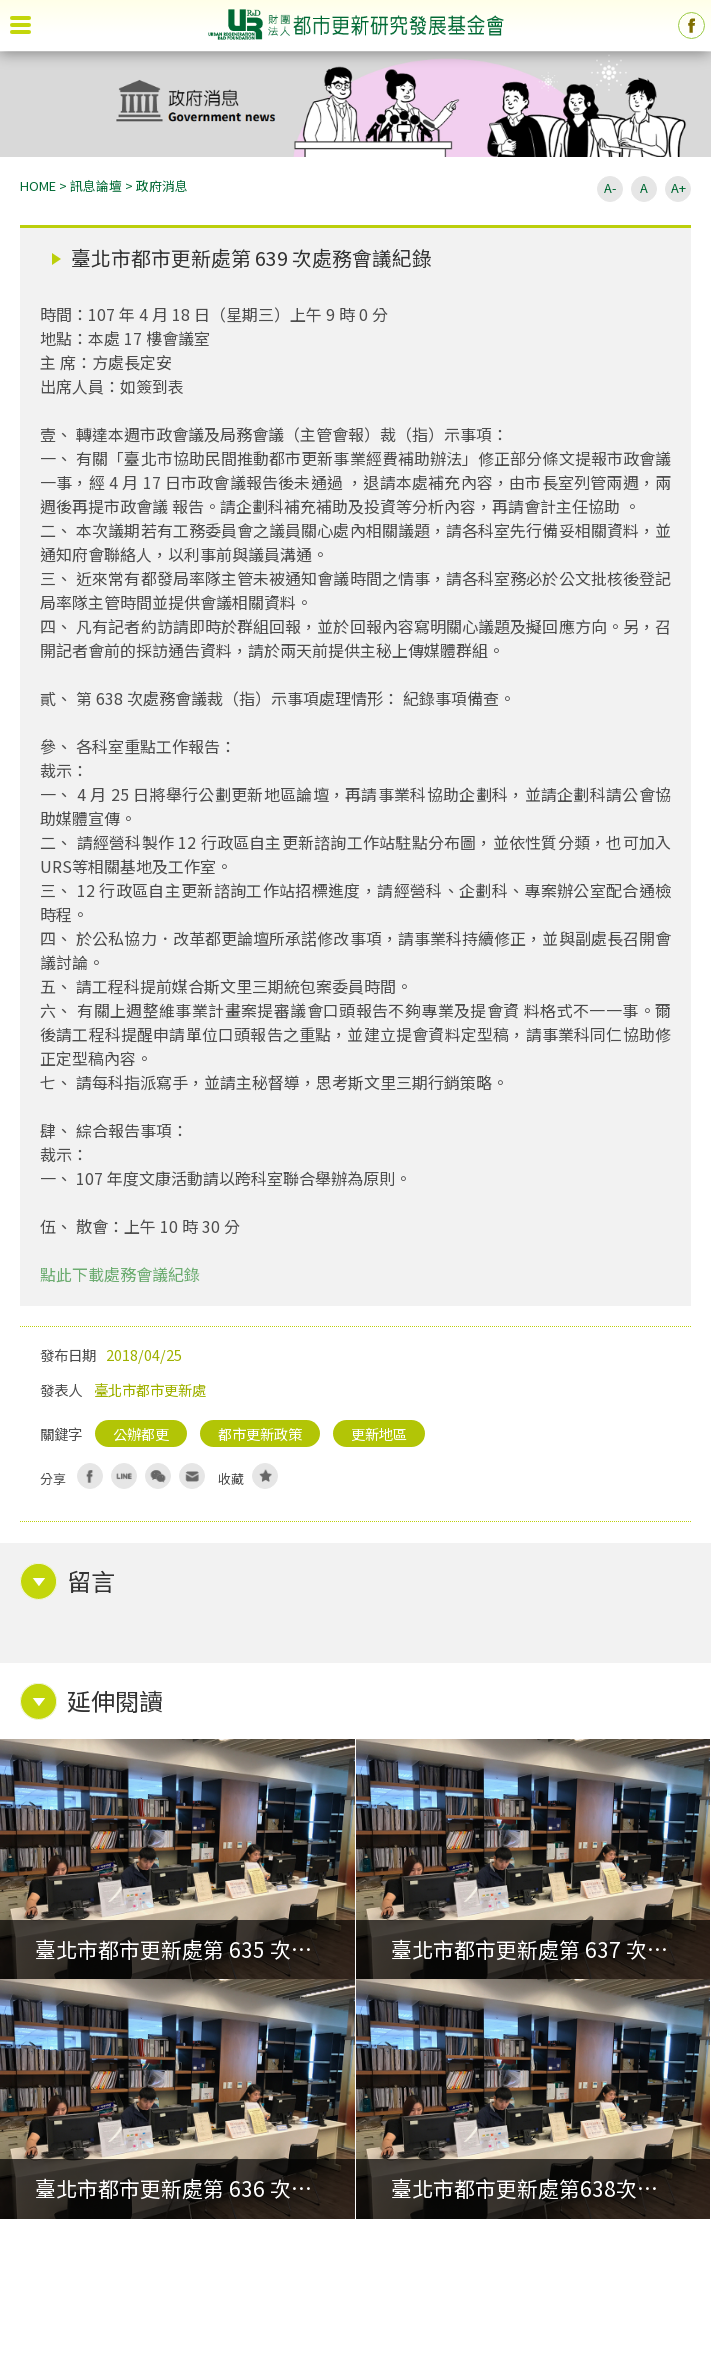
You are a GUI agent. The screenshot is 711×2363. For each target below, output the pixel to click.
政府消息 (162, 185)
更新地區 (379, 1433)
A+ (678, 187)
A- (610, 187)
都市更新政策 (260, 1433)
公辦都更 (141, 1433)
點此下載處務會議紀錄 (120, 1274)
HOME (38, 185)
